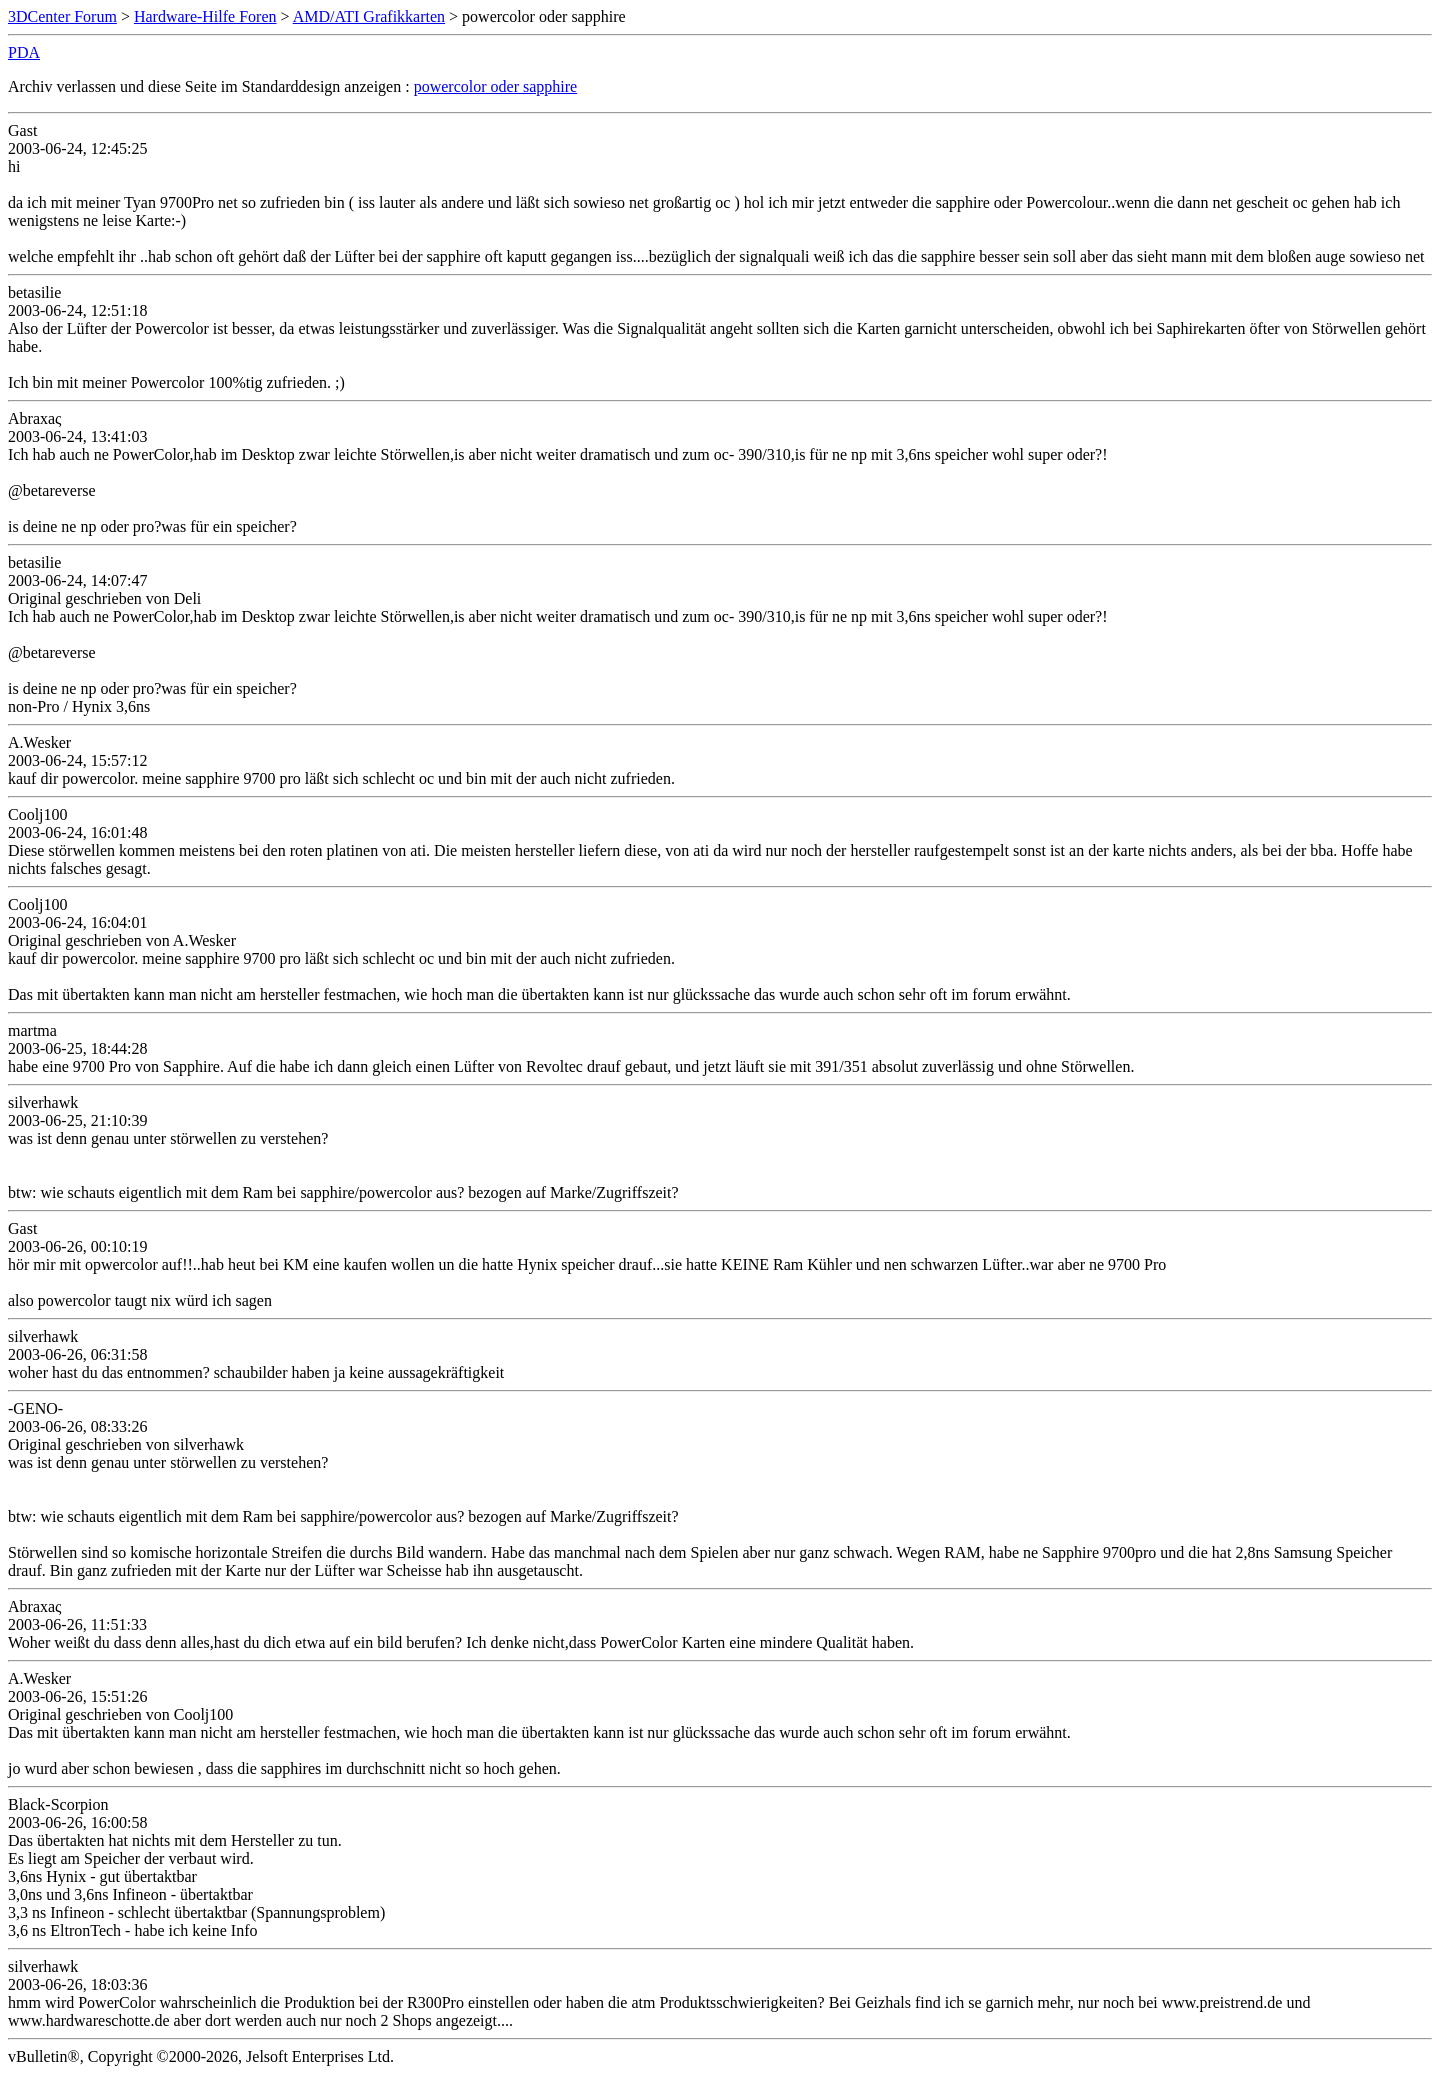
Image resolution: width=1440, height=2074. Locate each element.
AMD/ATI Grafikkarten (369, 16)
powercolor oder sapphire (496, 86)
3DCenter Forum (62, 16)
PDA (24, 52)
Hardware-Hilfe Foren (205, 16)
